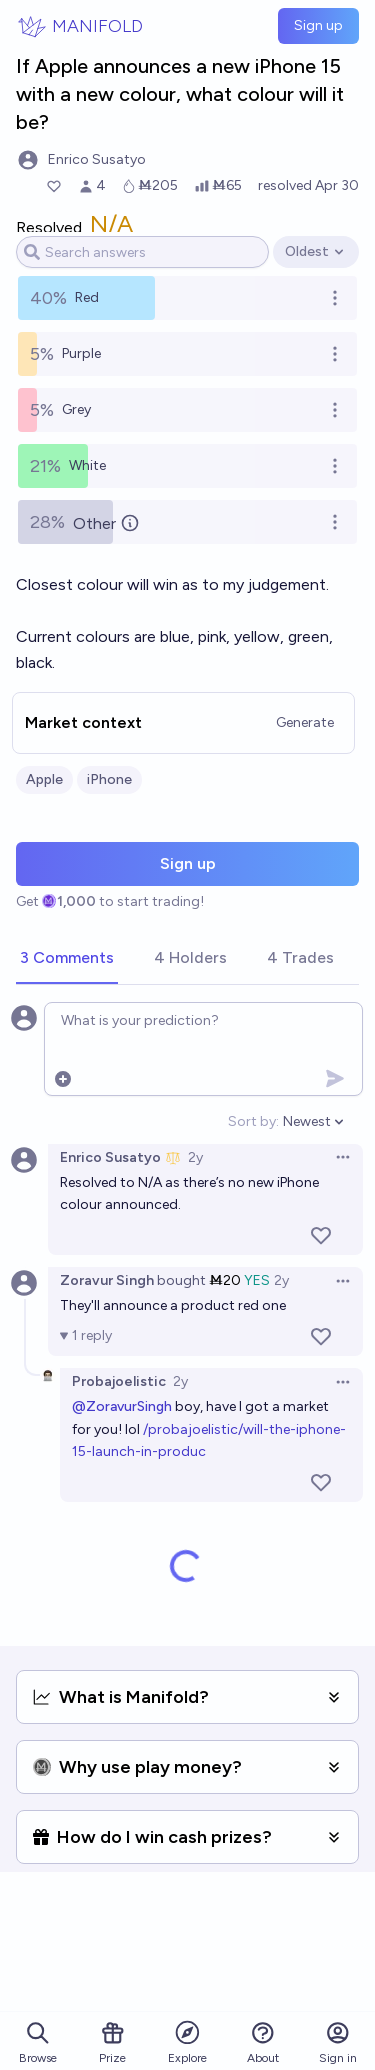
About (263, 2042)
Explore (187, 2041)
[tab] (67, 959)
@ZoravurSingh (122, 1406)
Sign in (338, 2042)
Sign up (318, 25)
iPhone (109, 779)
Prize (112, 2042)
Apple (44, 779)
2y (195, 1157)
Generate (305, 722)
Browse (38, 2042)
